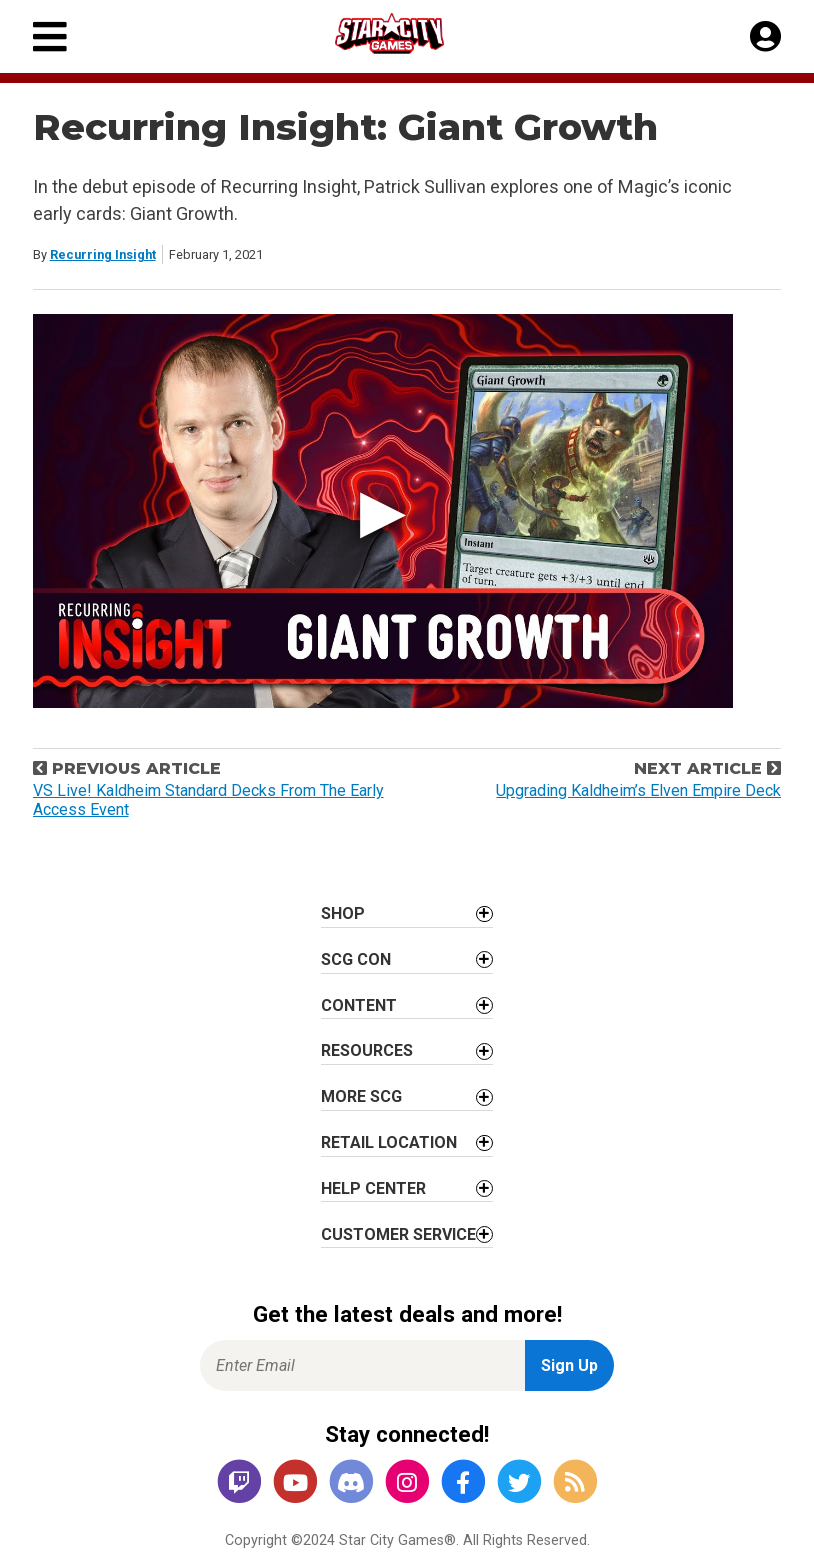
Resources (367, 1050)
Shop (343, 913)
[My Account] (765, 37)
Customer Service (398, 1234)
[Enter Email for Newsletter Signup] (362, 1365)
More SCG (361, 1096)
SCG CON (356, 959)
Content (359, 1005)
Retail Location (389, 1142)
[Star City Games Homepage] (408, 33)
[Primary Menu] (50, 36)
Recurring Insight (103, 254)
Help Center (373, 1188)
